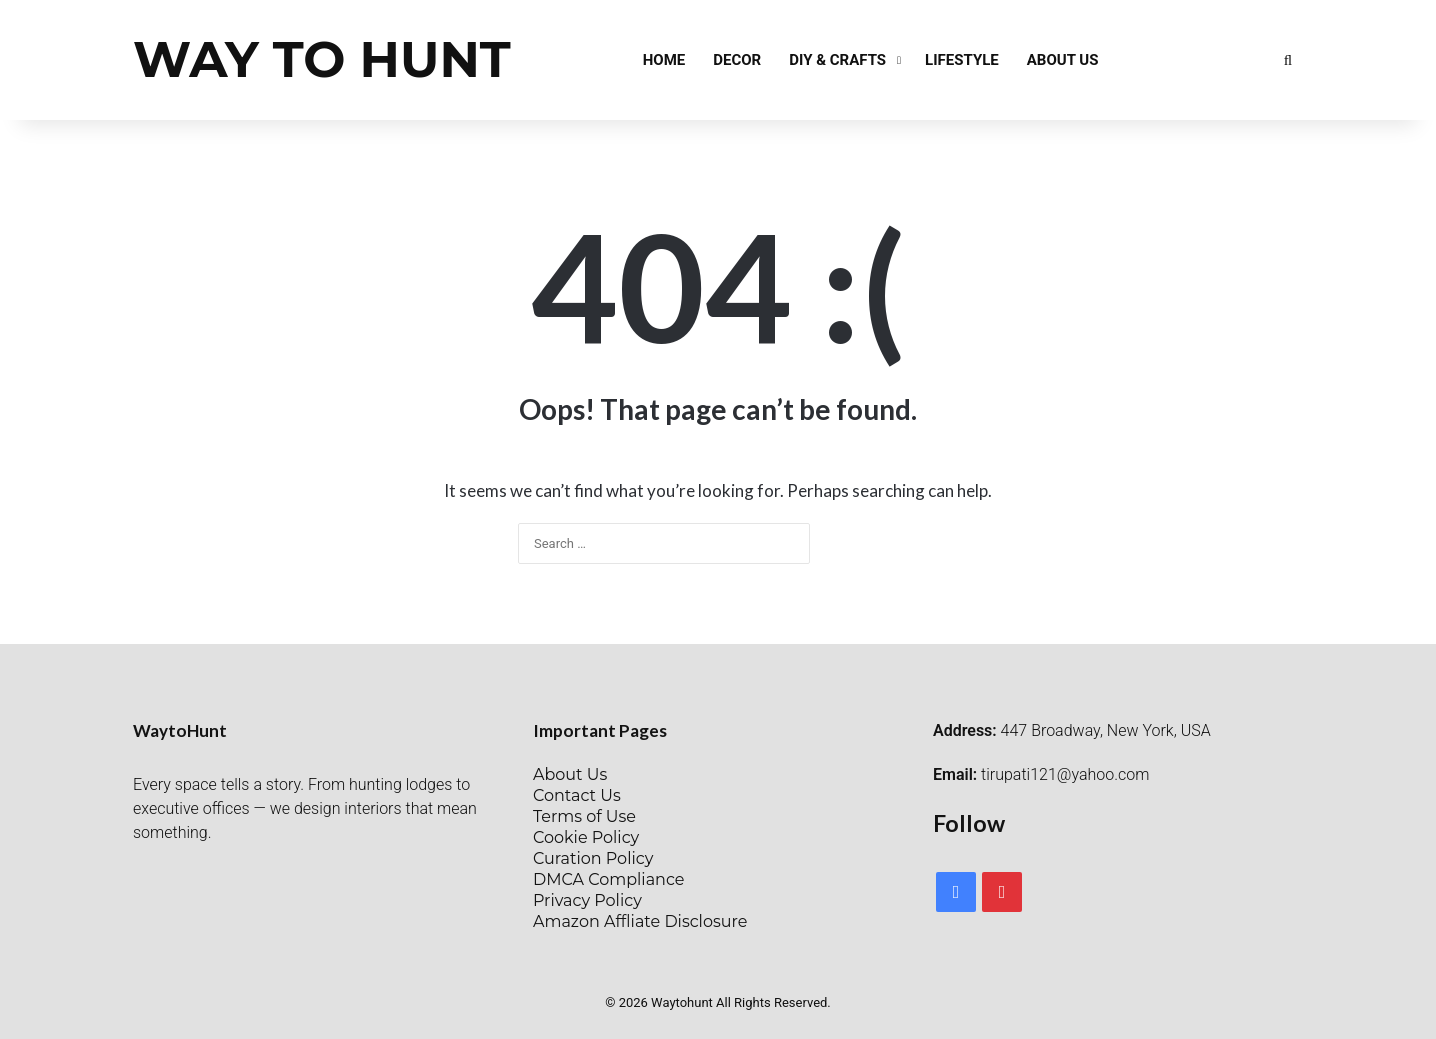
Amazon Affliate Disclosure (640, 921)
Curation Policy (593, 858)
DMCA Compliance (608, 879)
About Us (1063, 60)
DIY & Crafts (837, 60)
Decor (737, 60)
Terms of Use (584, 816)
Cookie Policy (586, 837)
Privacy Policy (587, 900)
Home (664, 60)
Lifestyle (962, 60)
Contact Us (577, 795)
